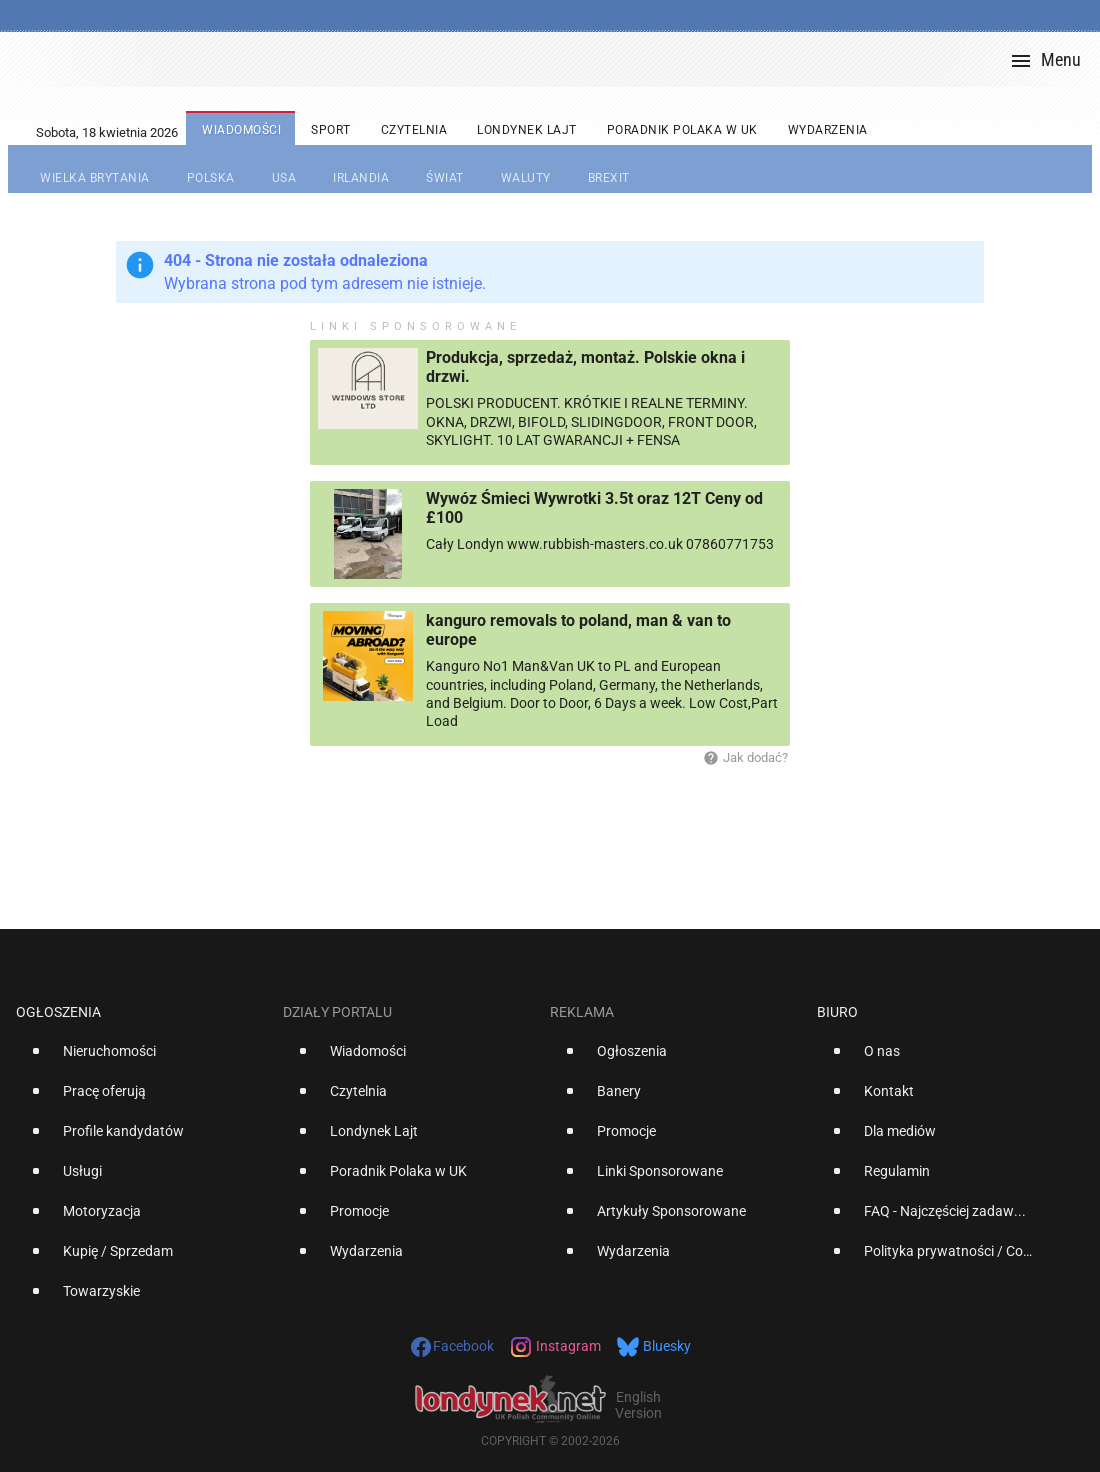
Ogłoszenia (58, 1012)
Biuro (837, 1012)
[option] (141, 1059)
